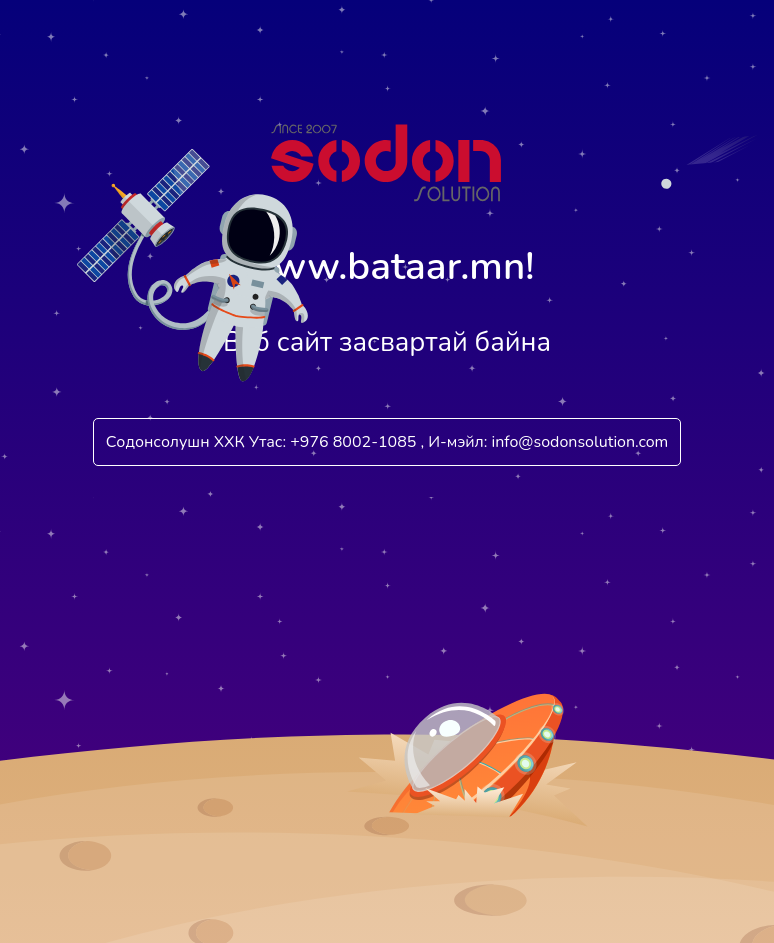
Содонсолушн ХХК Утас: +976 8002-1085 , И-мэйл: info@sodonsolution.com (387, 442)
